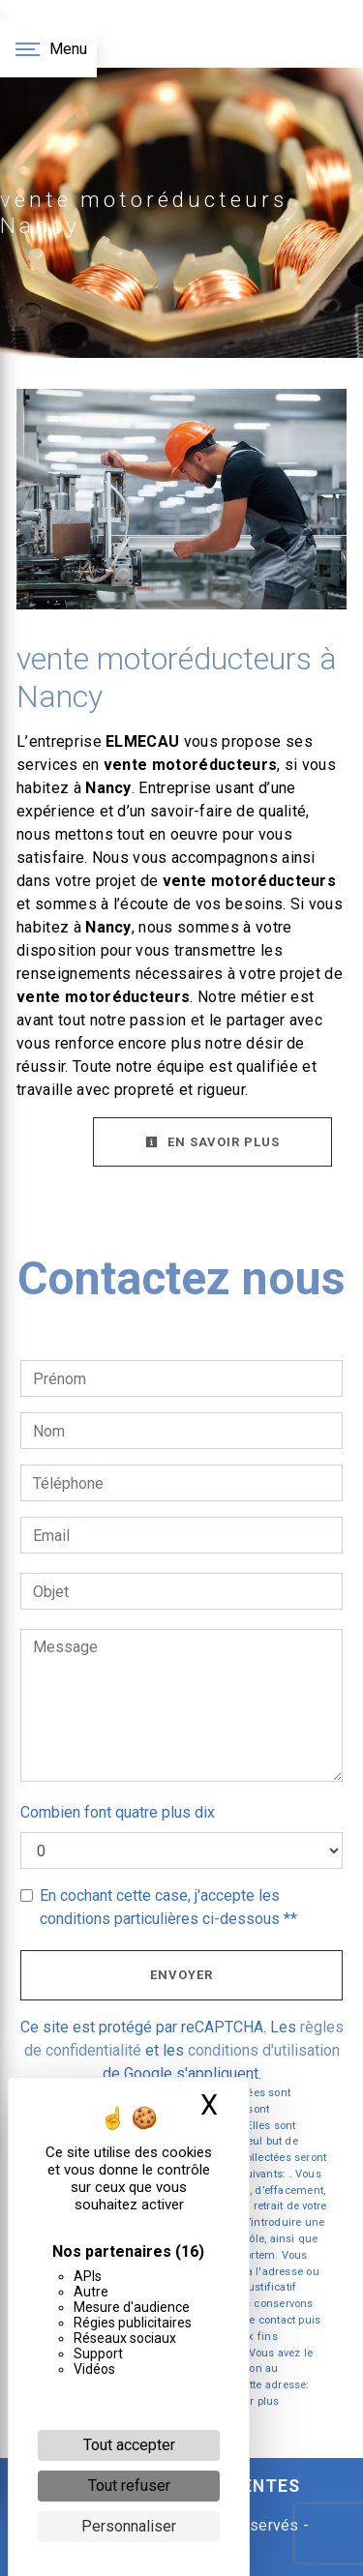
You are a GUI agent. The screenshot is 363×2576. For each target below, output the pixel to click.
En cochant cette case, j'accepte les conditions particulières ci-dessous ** (168, 1907)
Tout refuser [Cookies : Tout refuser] (129, 2485)
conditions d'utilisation (264, 2050)
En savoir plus (212, 1142)
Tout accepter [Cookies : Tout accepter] (129, 2445)
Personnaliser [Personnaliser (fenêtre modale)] (128, 2526)
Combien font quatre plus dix (117, 1812)
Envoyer (181, 1975)
